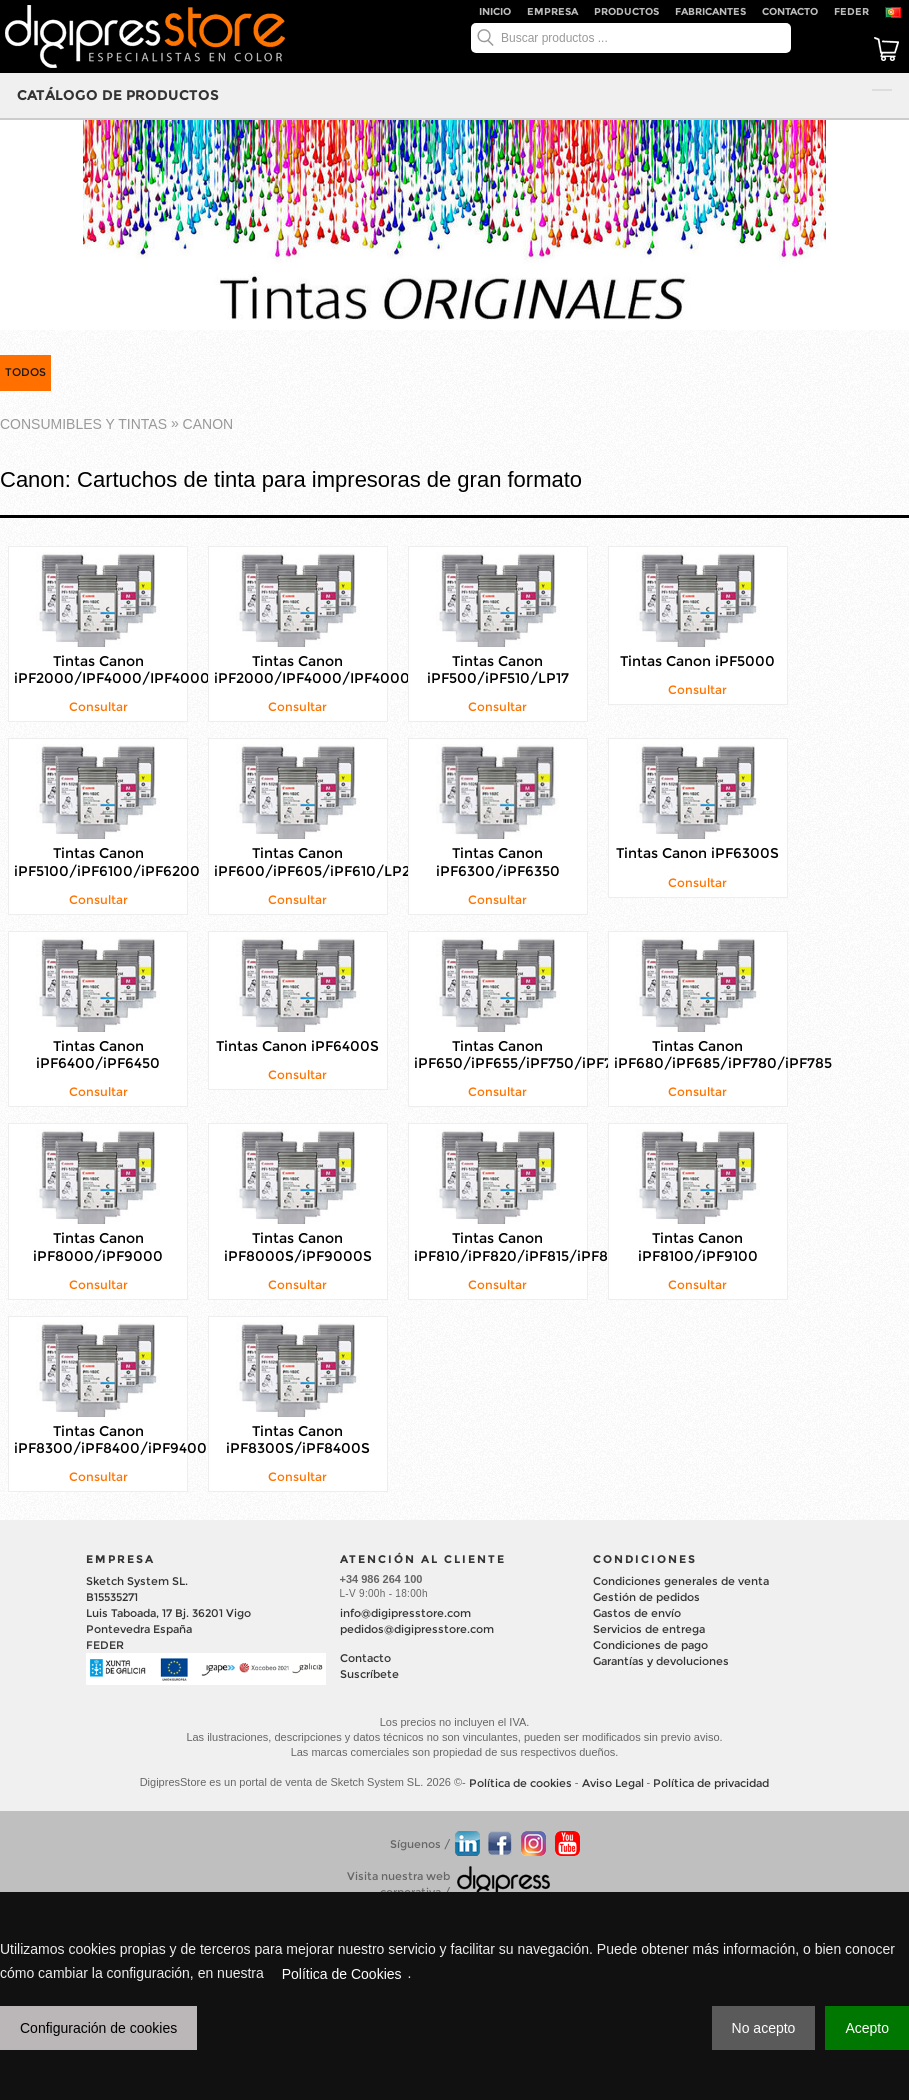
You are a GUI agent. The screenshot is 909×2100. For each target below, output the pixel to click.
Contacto (790, 11)
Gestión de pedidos (646, 1597)
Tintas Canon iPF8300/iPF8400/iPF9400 (110, 1439)
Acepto (867, 2028)
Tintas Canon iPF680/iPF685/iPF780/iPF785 (723, 1054)
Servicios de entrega (649, 1629)
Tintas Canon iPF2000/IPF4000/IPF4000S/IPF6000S (155, 669)
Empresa (552, 11)
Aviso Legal (613, 1783)
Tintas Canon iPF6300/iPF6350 (498, 862)
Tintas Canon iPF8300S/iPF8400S (298, 1439)
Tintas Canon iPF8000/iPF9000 (98, 1247)
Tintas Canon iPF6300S (697, 854)
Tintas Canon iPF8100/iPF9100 (698, 1247)
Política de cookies (520, 1783)
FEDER (851, 11)
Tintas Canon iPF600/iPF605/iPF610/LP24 (316, 862)
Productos (626, 11)
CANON (208, 424)
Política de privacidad (711, 1783)
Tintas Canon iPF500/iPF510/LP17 (498, 669)
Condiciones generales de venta (681, 1581)
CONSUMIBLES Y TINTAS (83, 424)
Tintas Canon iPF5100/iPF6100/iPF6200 (107, 862)
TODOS (25, 372)
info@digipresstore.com (405, 1613)
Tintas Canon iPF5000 (697, 661)
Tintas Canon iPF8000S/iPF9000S (298, 1247)
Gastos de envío (637, 1613)
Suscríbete (369, 1674)
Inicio (495, 11)
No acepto (764, 2028)
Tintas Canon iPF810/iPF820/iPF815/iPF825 (519, 1247)
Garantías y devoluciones (661, 1661)
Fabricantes (710, 11)
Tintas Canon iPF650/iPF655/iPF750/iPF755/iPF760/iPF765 (577, 1054)
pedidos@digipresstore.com (417, 1629)
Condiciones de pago (650, 1645)
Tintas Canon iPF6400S (297, 1046)
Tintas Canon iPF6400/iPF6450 (98, 1054)
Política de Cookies (342, 1974)
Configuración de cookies (98, 2028)
